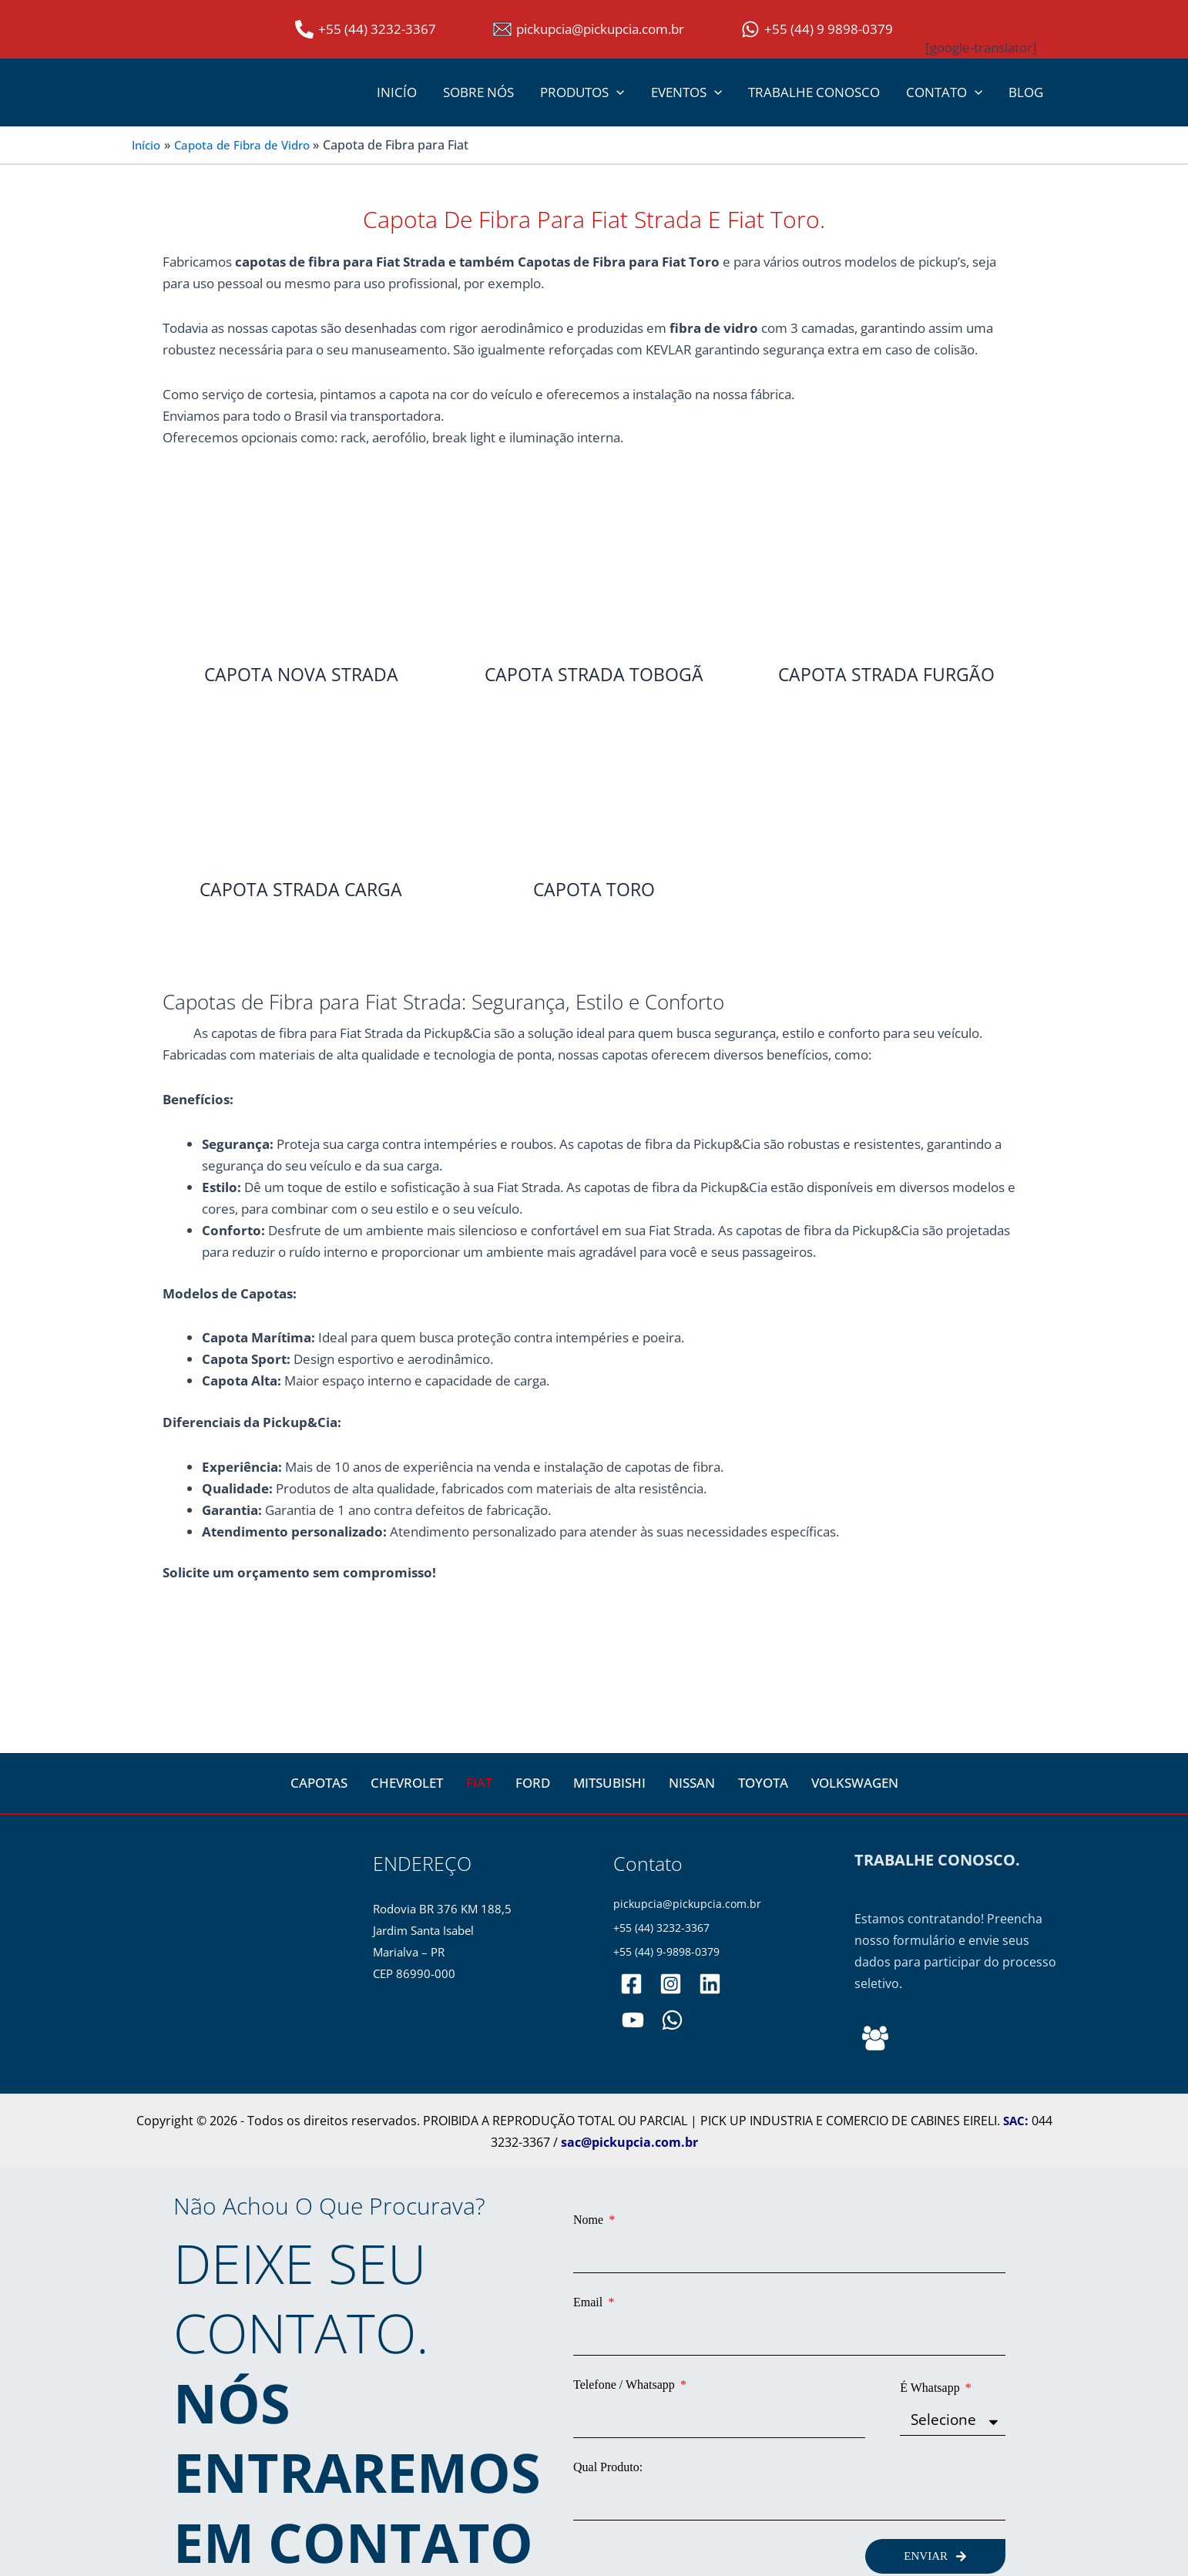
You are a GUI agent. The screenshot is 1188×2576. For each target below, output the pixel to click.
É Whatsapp (931, 2374)
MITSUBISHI (609, 1783)
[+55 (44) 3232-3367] (365, 29)
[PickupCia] (632, 2022)
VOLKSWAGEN (854, 1783)
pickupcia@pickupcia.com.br (688, 1904)
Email (589, 2296)
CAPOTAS (318, 1783)
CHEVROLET (407, 1783)
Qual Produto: (608, 2450)
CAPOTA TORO (593, 889)
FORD (532, 1783)
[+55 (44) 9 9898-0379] (817, 29)
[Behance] (875, 2039)
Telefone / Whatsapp (625, 2373)
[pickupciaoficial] (631, 1986)
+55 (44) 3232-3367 (666, 1929)
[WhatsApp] (670, 2022)
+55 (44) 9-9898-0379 (671, 1953)
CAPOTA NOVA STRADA (301, 674)
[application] (616, 92)
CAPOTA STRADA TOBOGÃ (594, 674)
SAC (1013, 2121)
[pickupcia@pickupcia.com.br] (588, 29)
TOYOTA (763, 1783)
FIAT (479, 1783)
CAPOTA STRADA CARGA (301, 889)
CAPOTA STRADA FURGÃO (886, 674)
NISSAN (692, 1783)
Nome (589, 2220)
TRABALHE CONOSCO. (937, 1860)
